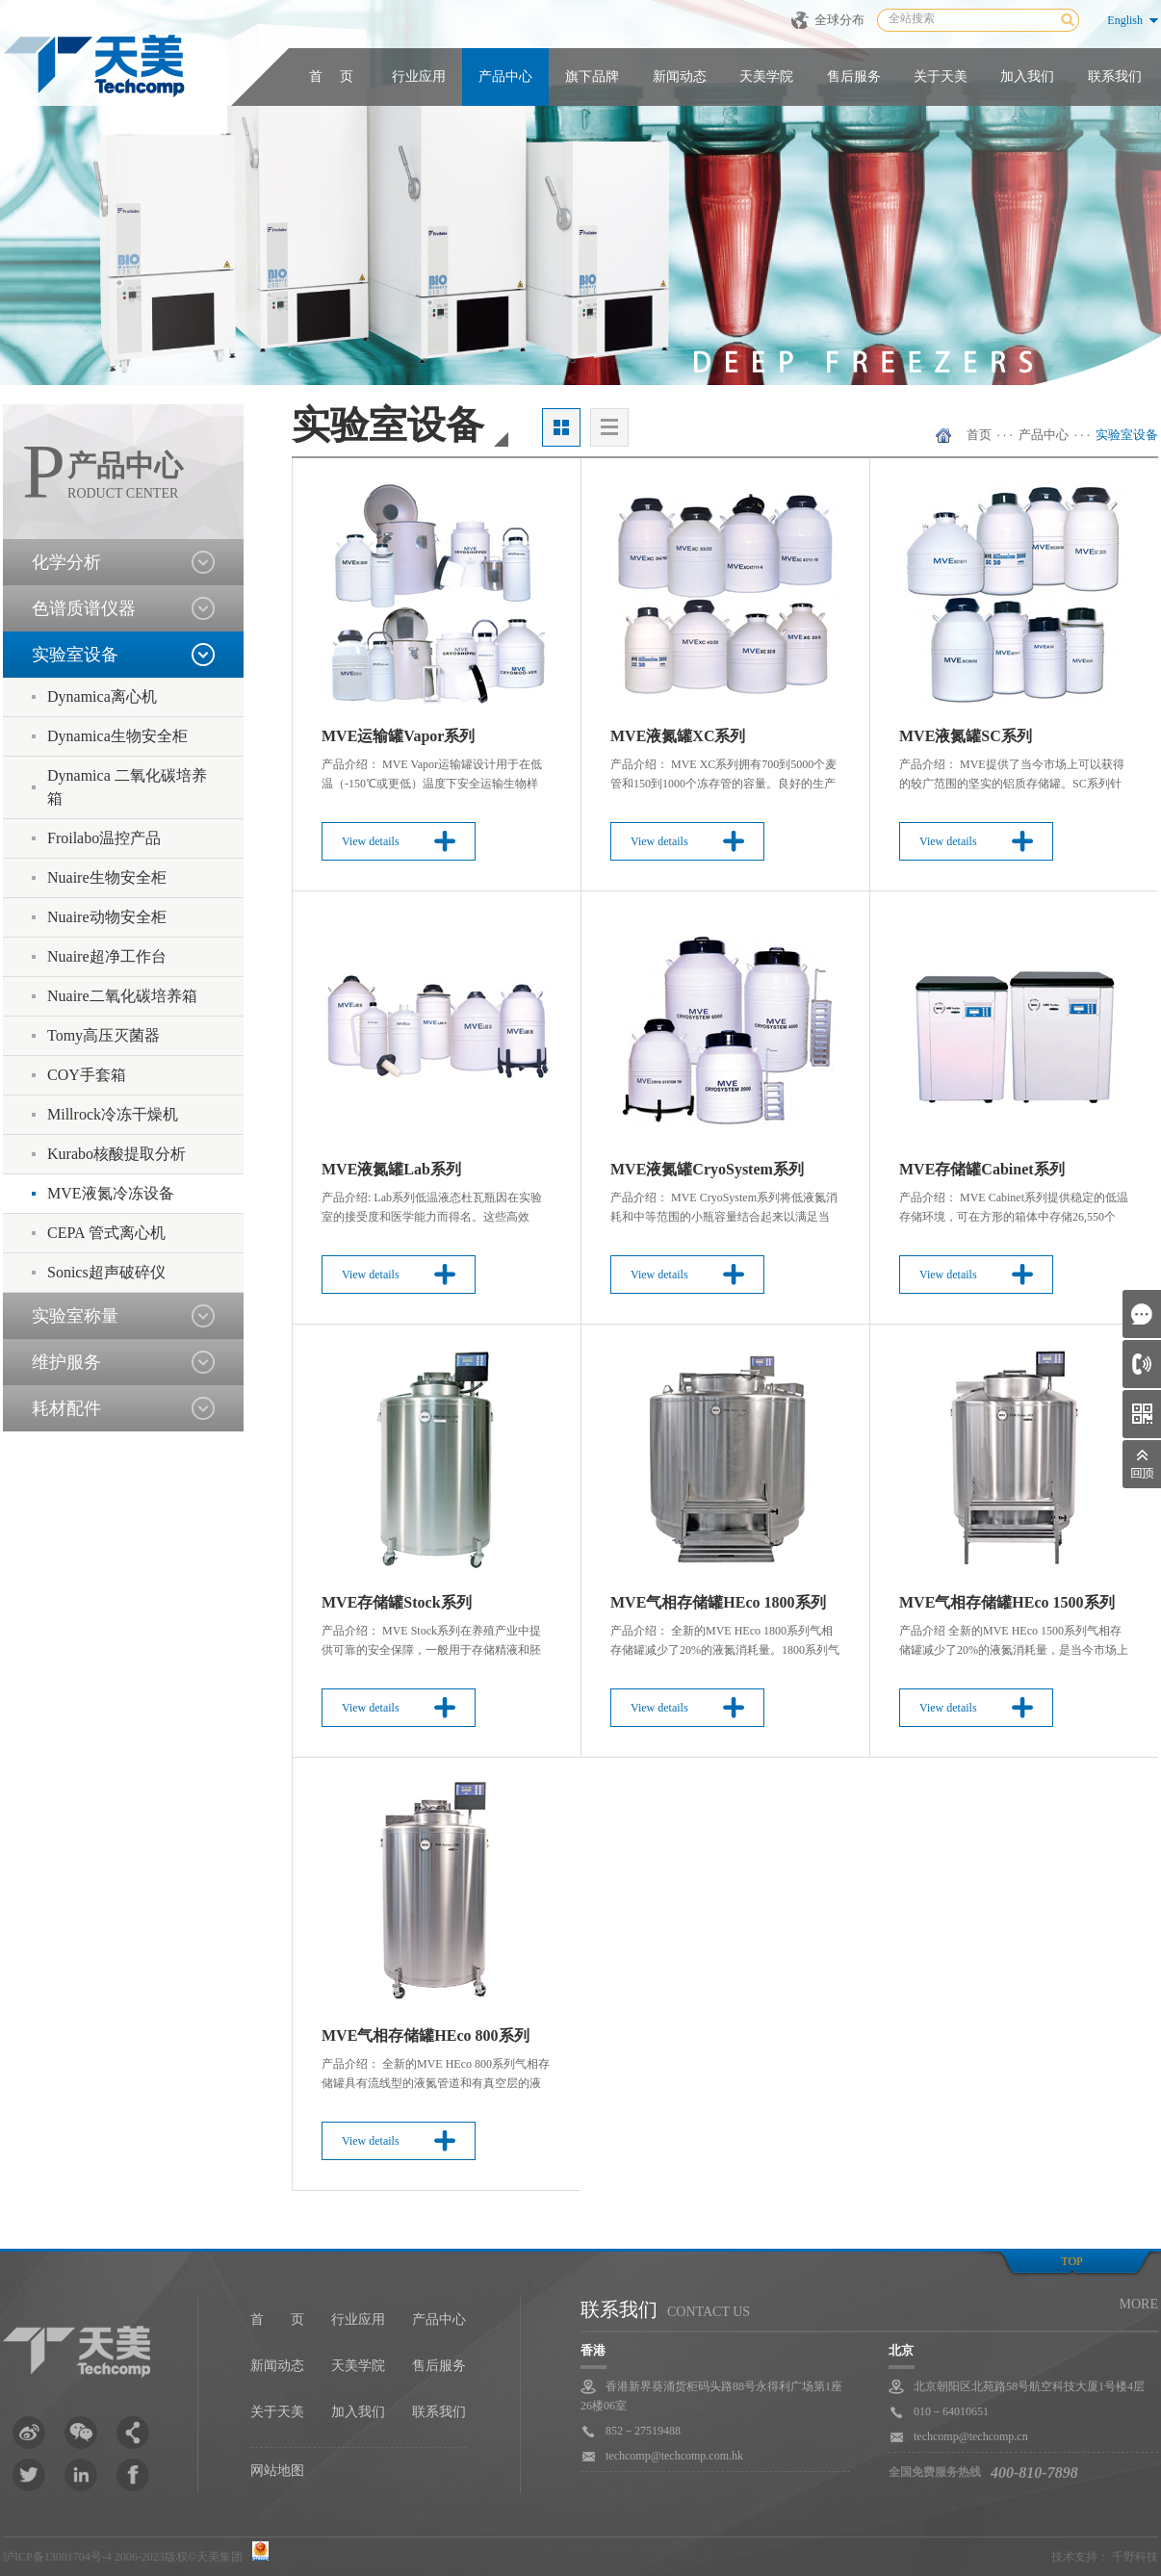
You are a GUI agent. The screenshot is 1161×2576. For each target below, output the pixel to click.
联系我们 (1115, 76)
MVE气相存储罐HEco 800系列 (425, 2035)
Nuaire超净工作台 (107, 956)
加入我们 (1027, 76)
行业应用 (419, 76)
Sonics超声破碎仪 (106, 1272)
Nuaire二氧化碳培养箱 (122, 996)
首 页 (331, 76)
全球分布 (839, 20)
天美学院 (766, 76)
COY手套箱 (86, 1075)
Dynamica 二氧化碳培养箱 (127, 787)
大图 (561, 427)
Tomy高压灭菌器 (103, 1035)
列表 (609, 427)
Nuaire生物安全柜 (107, 877)
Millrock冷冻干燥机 (112, 1114)
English (1125, 20)
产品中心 (505, 76)
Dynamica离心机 (102, 696)
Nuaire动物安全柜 (107, 917)
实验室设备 (1127, 434)
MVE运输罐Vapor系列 (398, 736)
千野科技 (1135, 2556)
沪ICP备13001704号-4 (57, 2556)
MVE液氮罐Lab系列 (391, 1169)
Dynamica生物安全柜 (117, 736)
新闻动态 (680, 76)
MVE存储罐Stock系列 (397, 1602)
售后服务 (854, 76)
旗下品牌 (592, 76)
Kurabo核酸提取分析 (116, 1154)
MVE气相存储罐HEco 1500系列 (1007, 1602)
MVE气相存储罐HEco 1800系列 (718, 1602)
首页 (979, 434)
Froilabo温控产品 (104, 838)
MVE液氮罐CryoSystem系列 (707, 1169)
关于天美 (941, 76)
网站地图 (277, 2470)
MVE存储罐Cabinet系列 (982, 1169)
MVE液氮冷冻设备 (110, 1193)
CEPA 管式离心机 (106, 1232)
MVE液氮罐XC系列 (677, 736)
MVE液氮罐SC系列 (965, 736)
